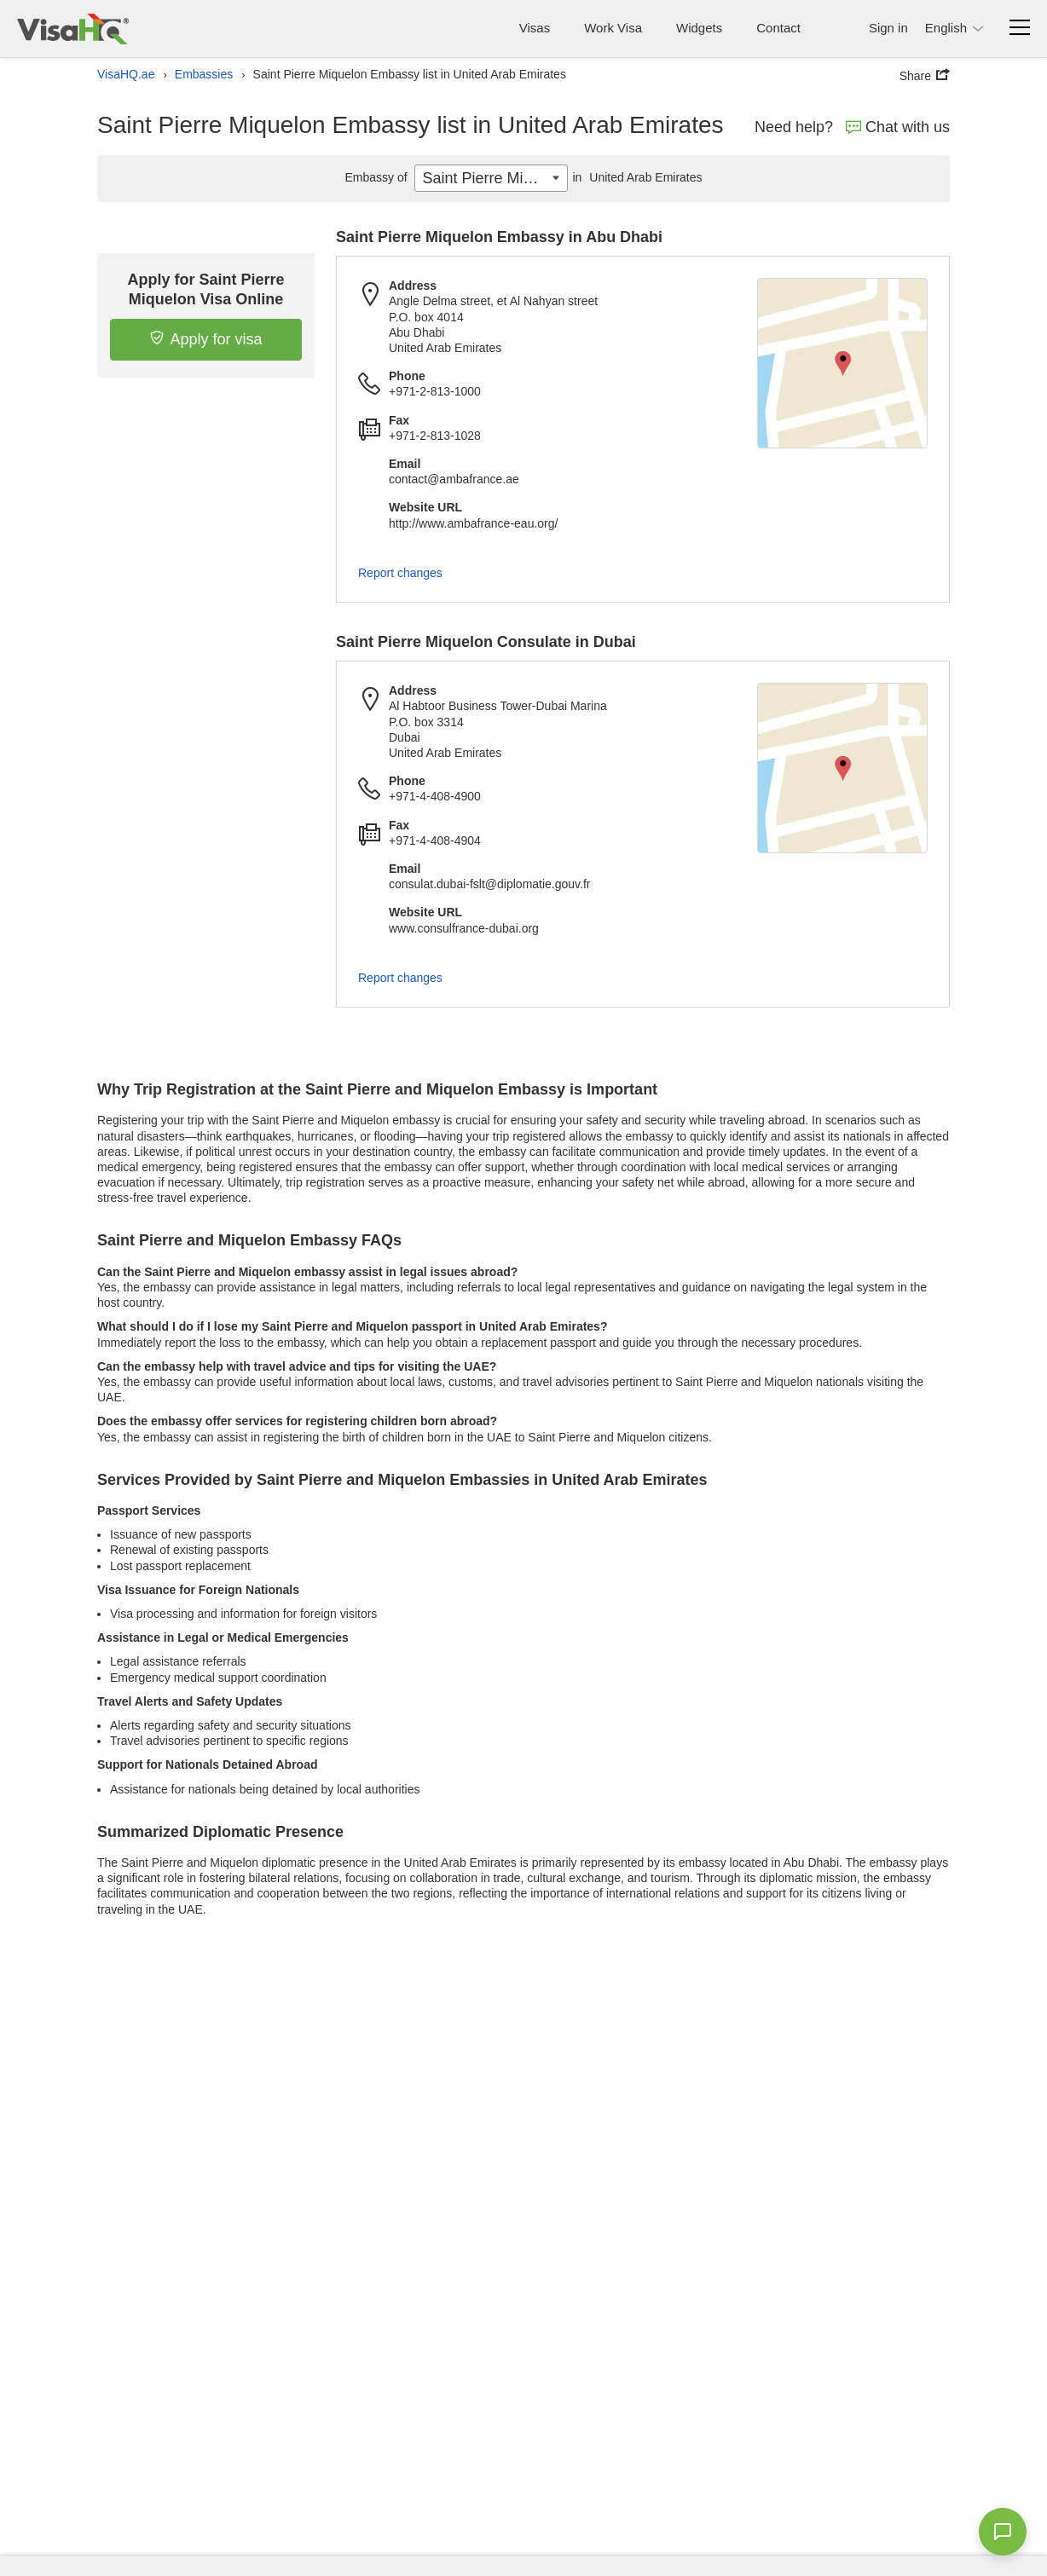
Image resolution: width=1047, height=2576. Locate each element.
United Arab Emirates (635, 177)
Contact (778, 27)
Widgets (699, 27)
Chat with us (898, 127)
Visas (534, 27)
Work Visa (613, 27)
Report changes (400, 573)
